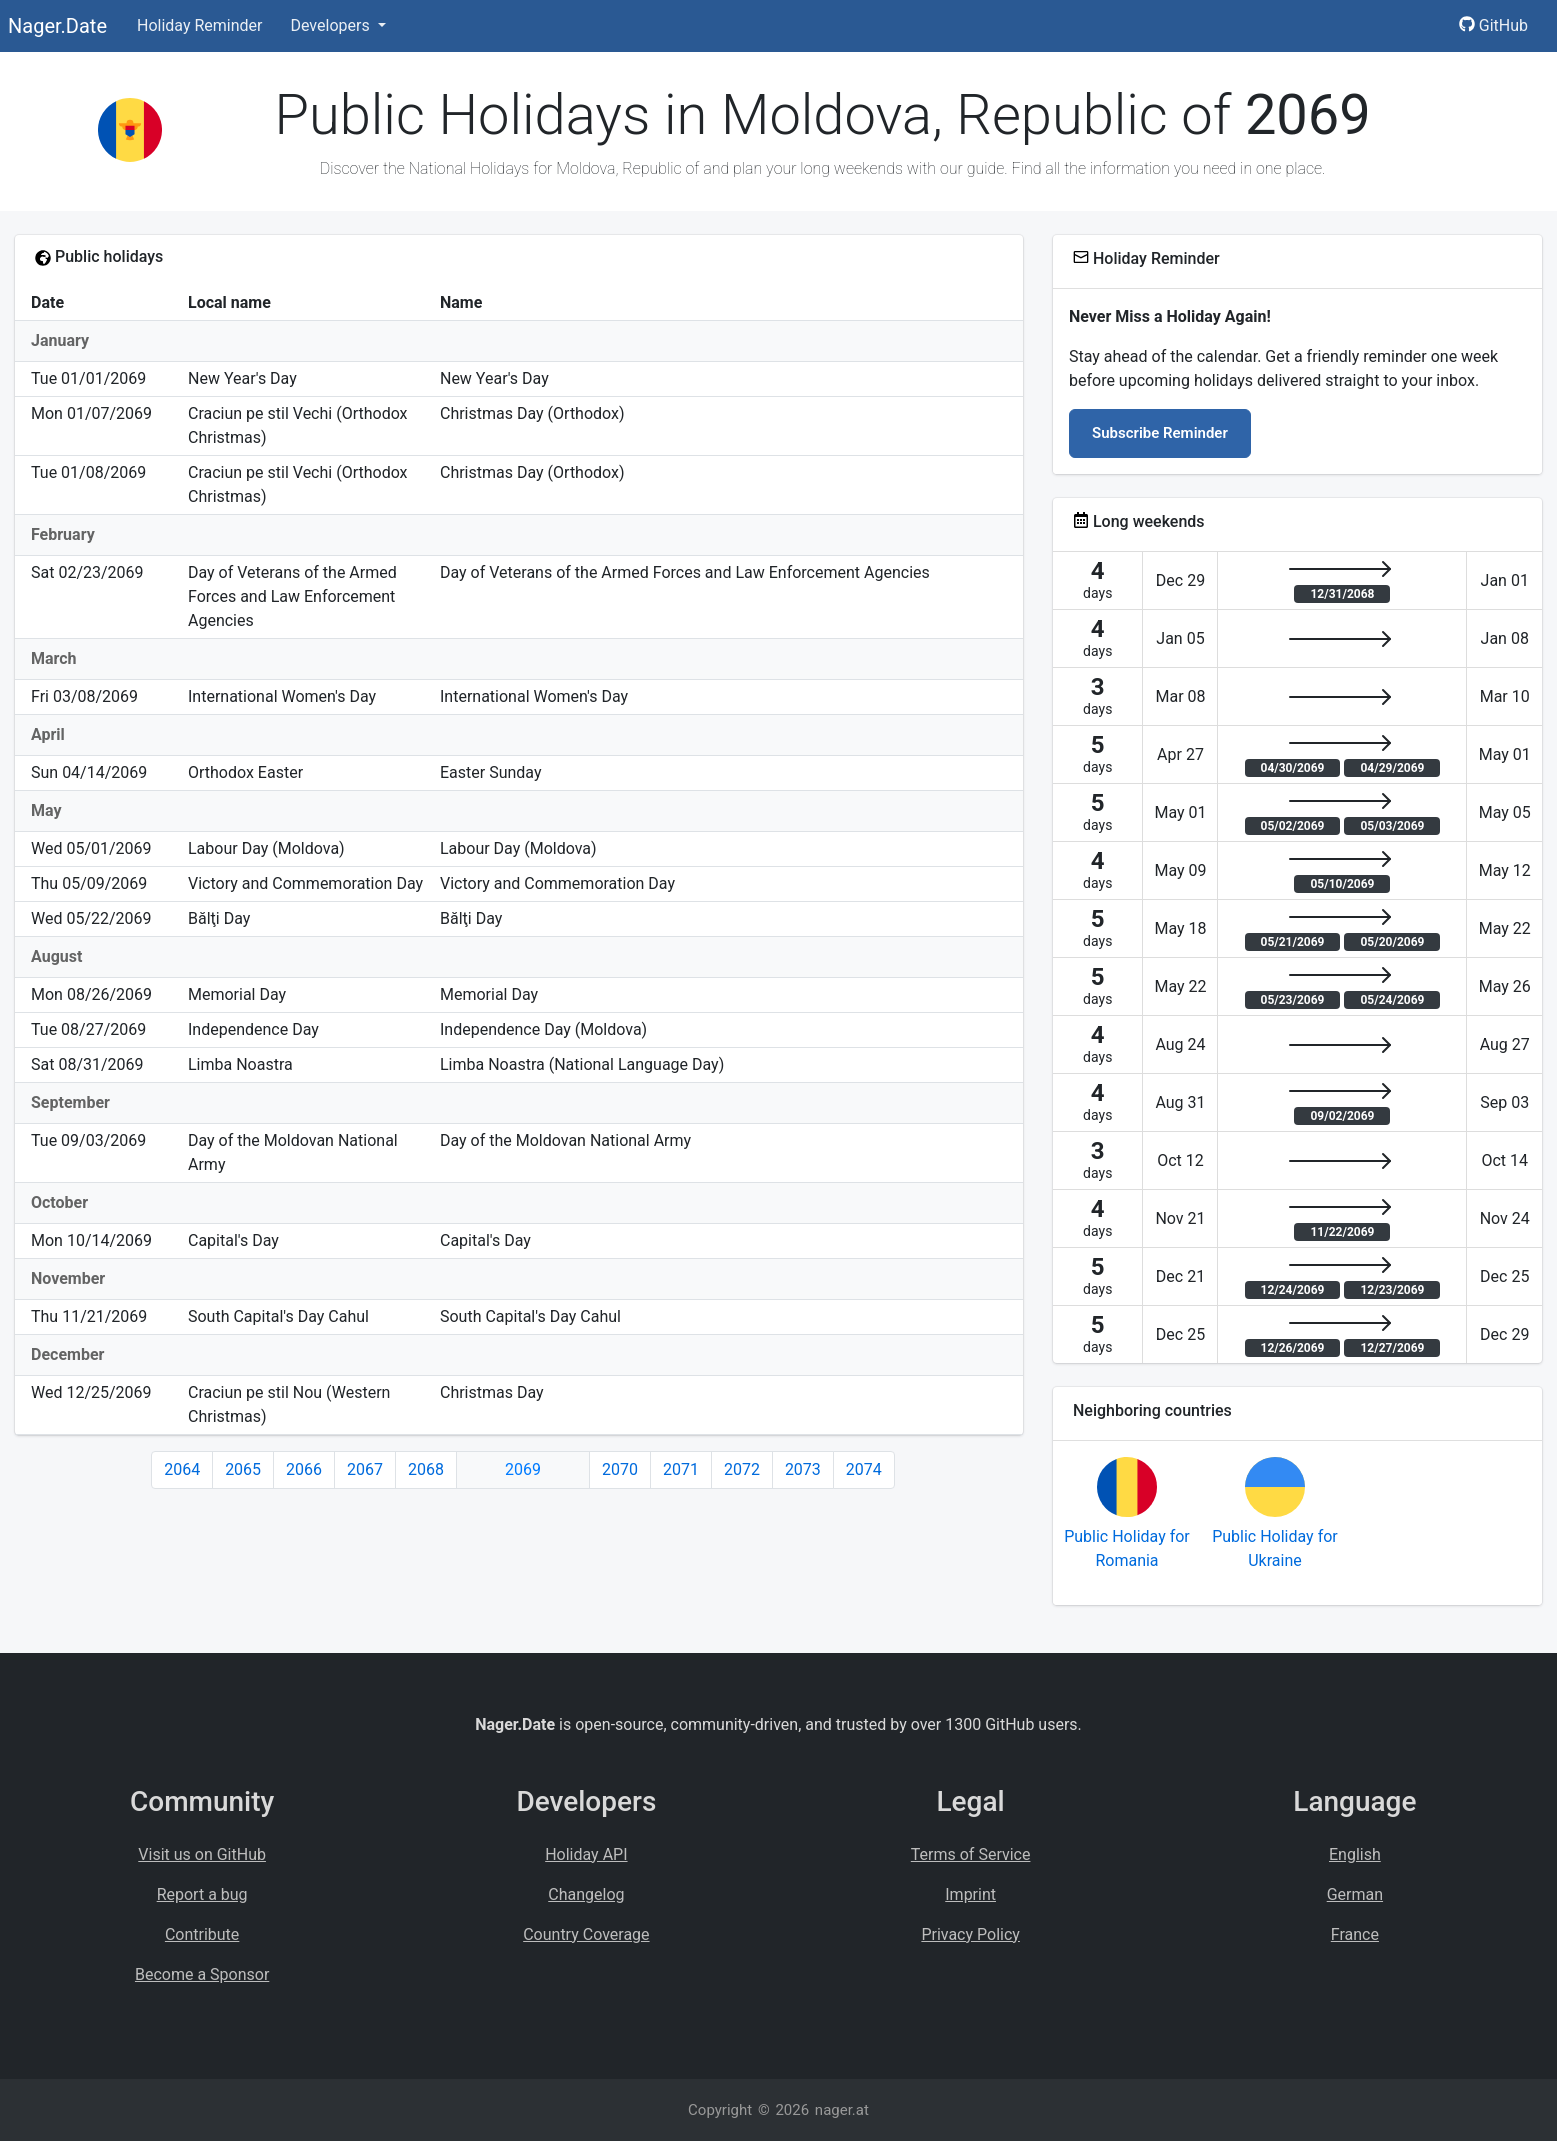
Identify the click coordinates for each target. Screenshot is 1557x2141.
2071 (681, 1469)
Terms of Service (971, 1854)
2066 (304, 1469)
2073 (803, 1469)
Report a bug (202, 1894)
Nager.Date (57, 26)
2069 (523, 1469)
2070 (620, 1469)
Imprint (970, 1894)
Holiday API (586, 1854)
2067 (365, 1469)
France (1355, 1934)
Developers (331, 25)
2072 (742, 1469)
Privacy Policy (970, 1934)
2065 (243, 1469)
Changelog (586, 1894)
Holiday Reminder (200, 25)
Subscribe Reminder (1160, 433)
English (1355, 1854)
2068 (426, 1469)
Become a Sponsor (202, 1974)
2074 (864, 1469)
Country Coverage (586, 1934)
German (1355, 1894)
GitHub (1493, 25)
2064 (182, 1469)
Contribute (202, 1934)
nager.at (842, 2110)
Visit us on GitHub (202, 1854)
